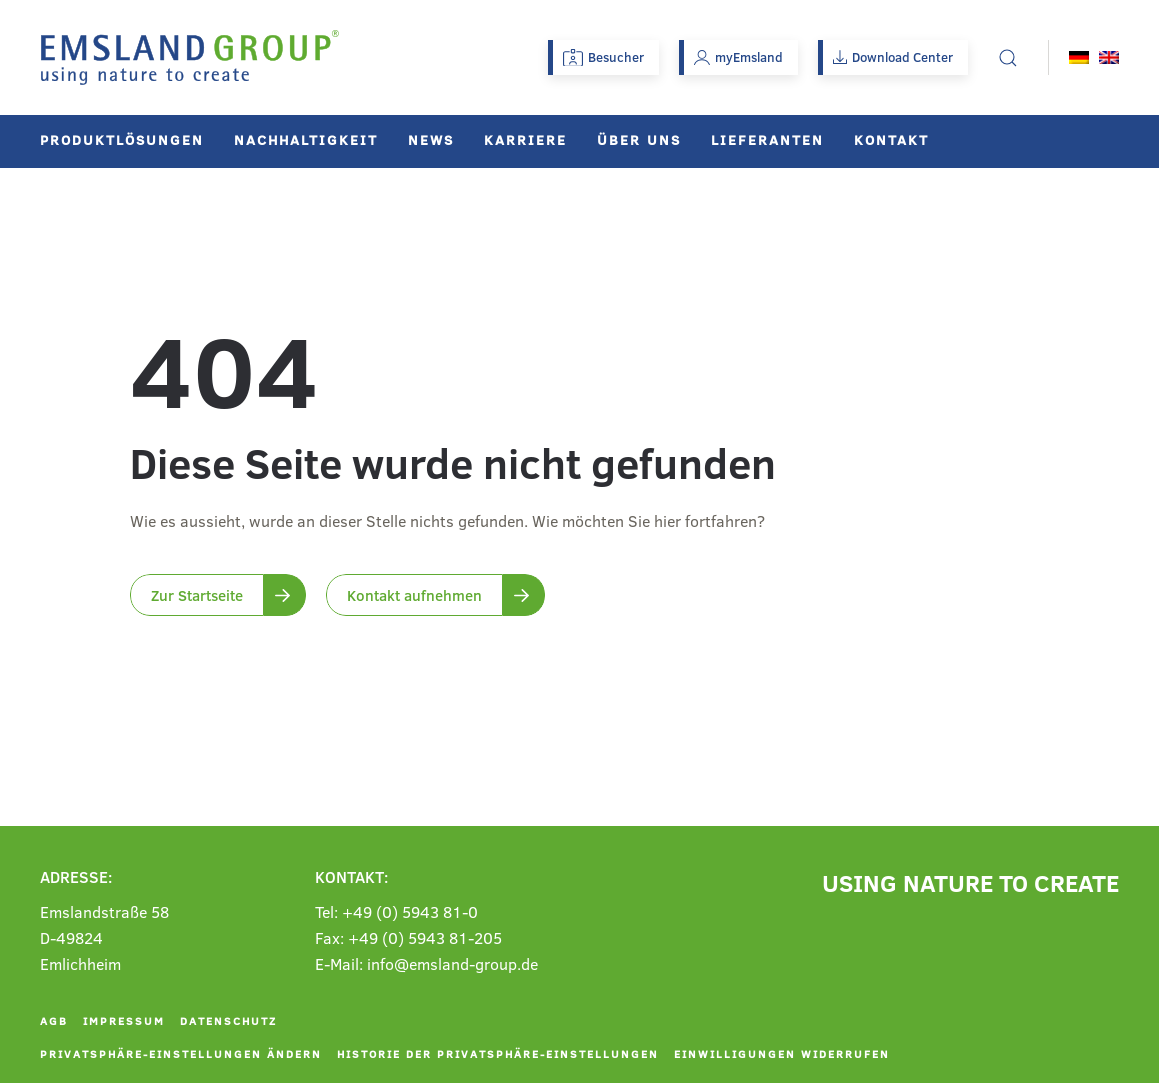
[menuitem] (1079, 57)
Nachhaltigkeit (306, 139)
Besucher (603, 57)
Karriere (525, 139)
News (431, 139)
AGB (54, 1020)
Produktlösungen (122, 139)
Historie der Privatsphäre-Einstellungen (498, 1053)
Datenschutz (228, 1020)
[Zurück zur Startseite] (190, 57)
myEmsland (738, 57)
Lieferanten (767, 139)
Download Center (893, 57)
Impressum (124, 1020)
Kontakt (891, 139)
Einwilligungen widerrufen (782, 1053)
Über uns (639, 139)
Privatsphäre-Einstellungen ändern (181, 1053)
